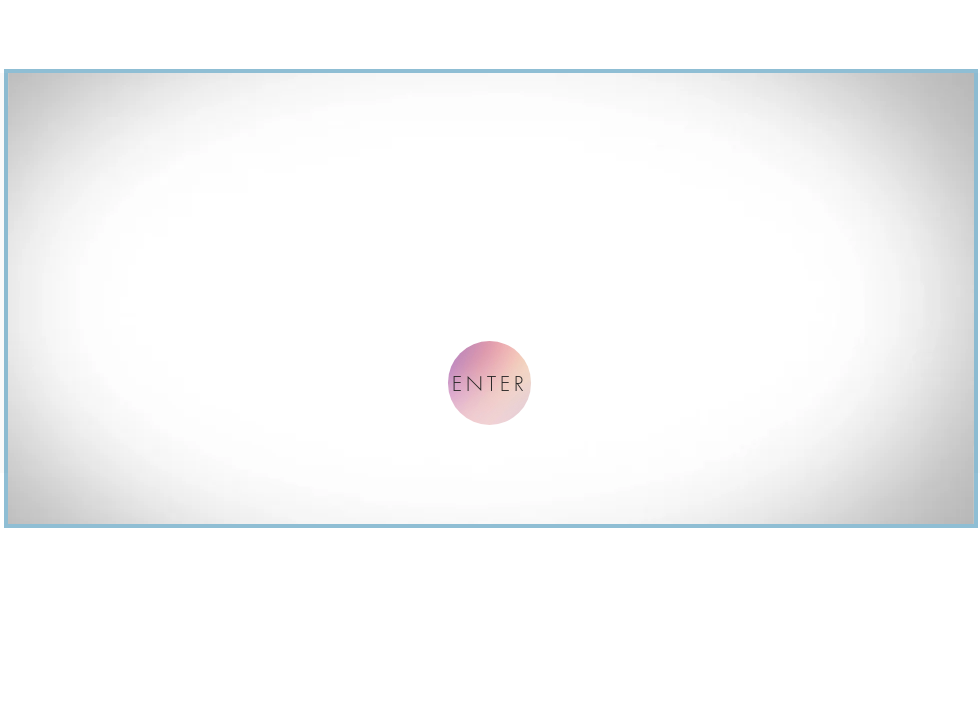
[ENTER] (489, 383)
